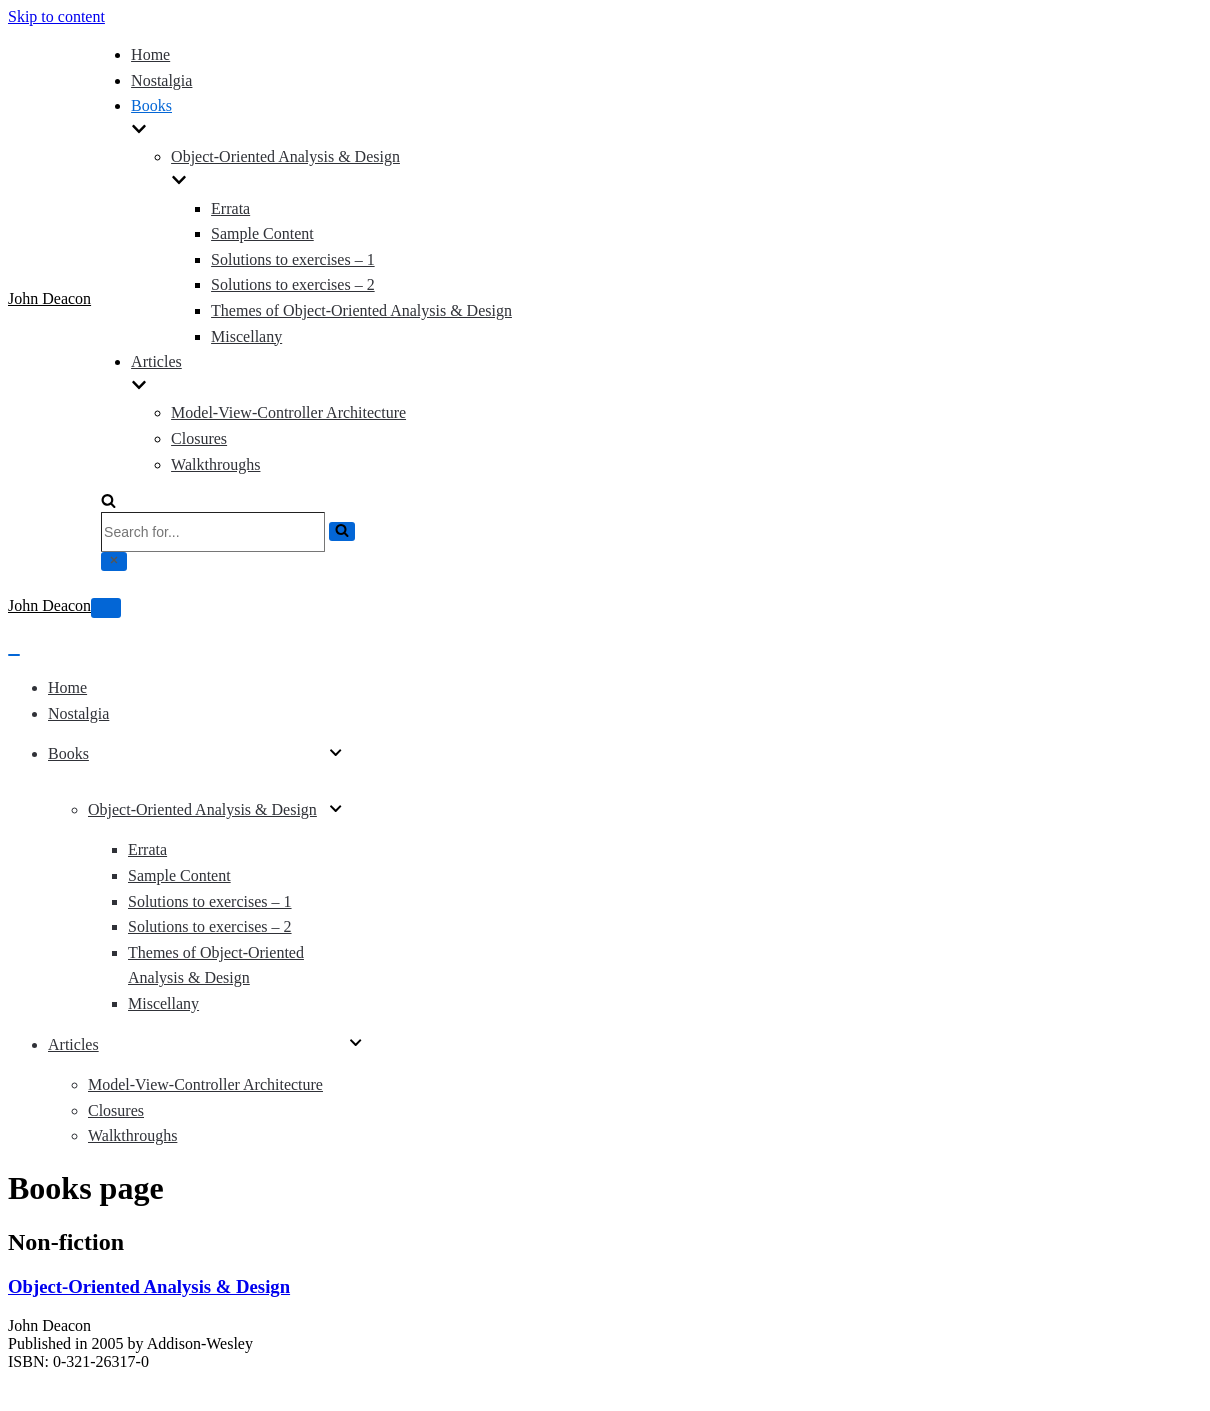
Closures (199, 438)
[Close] (114, 561)
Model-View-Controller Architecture (288, 412)
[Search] (108, 502)
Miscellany (246, 336)
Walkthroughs (215, 464)
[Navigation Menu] (106, 608)
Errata (230, 208)
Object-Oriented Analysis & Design (149, 1286)
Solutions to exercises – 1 (293, 259)
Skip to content (56, 16)
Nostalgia (161, 80)
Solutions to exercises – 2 (293, 284)
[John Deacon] (49, 299)
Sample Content (262, 233)
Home (150, 54)
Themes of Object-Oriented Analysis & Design (361, 310)
